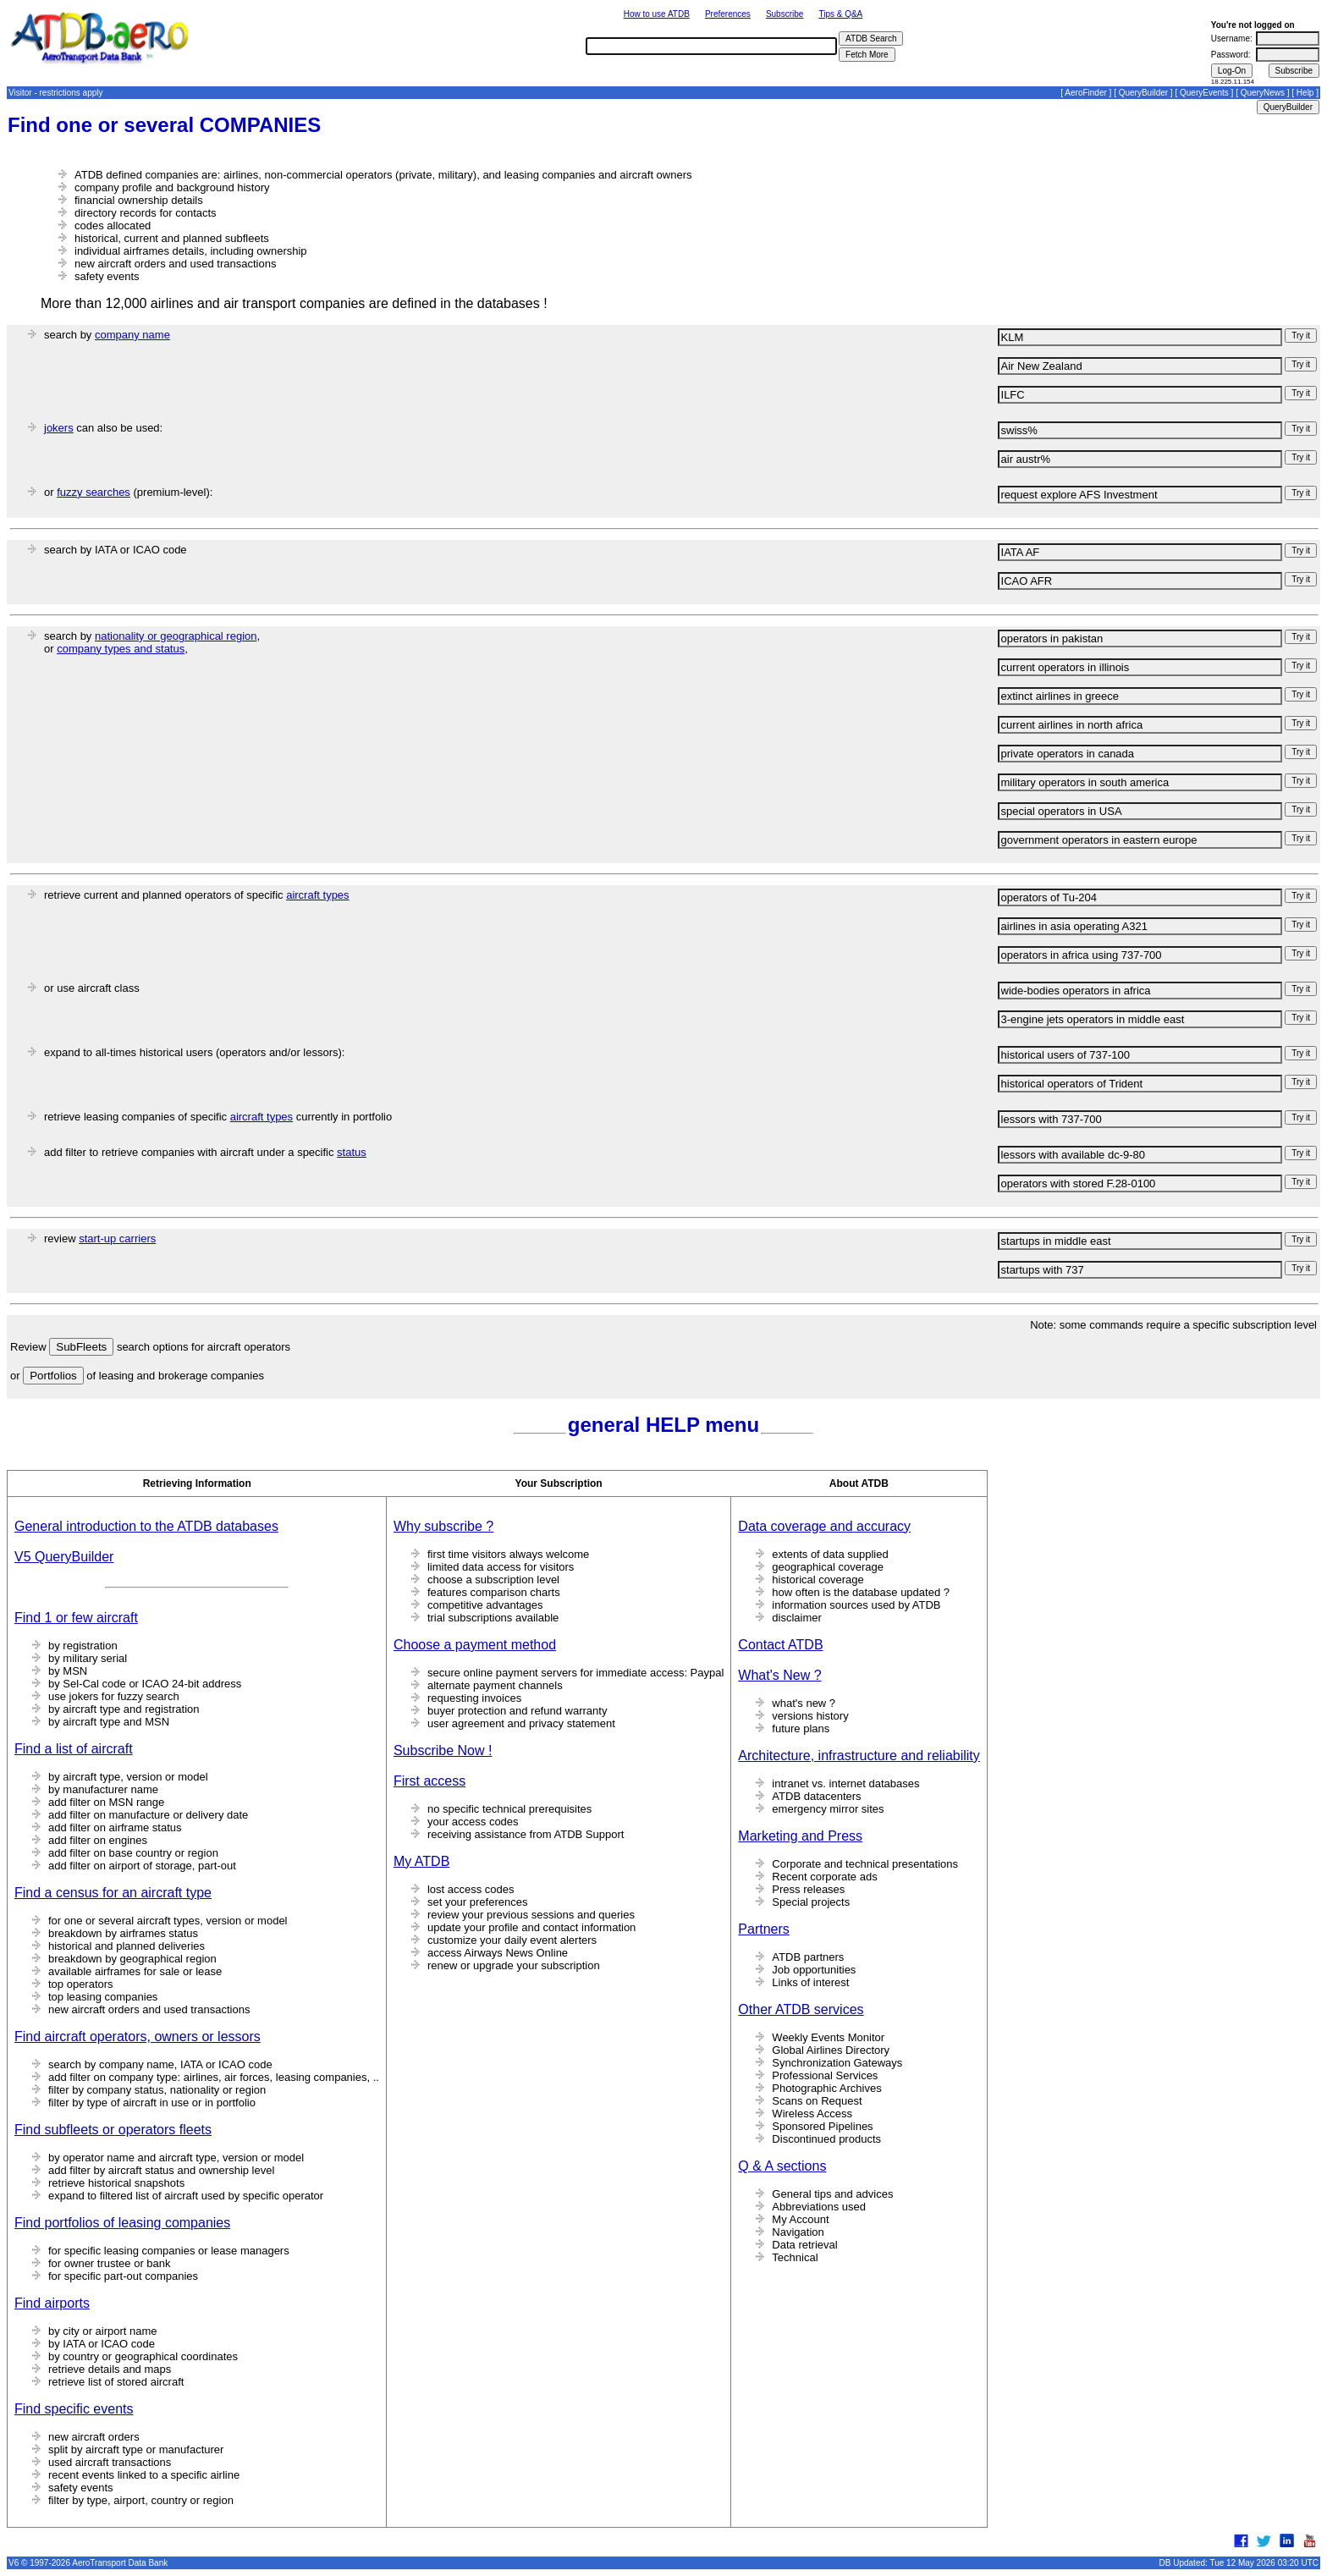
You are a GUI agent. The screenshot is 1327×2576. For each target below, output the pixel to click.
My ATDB (421, 1861)
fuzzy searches (93, 492)
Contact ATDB (780, 1645)
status (351, 1152)
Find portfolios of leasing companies (122, 2222)
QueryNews (1263, 92)
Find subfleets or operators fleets (113, 2129)
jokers (59, 427)
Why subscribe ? (443, 1526)
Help (1305, 92)
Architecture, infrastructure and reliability (858, 1755)
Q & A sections (782, 2166)
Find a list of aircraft (73, 1749)
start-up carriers (117, 1238)
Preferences (728, 14)
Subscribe (784, 14)
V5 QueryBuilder (63, 1556)
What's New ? (779, 1675)
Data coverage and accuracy (824, 1526)
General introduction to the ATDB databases (146, 1526)
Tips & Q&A (840, 14)
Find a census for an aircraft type (113, 1892)
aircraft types (317, 895)
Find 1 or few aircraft (76, 1617)
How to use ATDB (657, 14)
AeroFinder (1085, 92)
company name (132, 334)
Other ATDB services (800, 2009)
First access (429, 1781)
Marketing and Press (800, 1836)
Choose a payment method (475, 1645)
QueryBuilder (1143, 92)
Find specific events (74, 2409)
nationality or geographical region (176, 636)
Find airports (52, 2303)
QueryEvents (1204, 92)
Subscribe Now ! (443, 1750)
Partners (763, 1929)
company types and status (120, 648)
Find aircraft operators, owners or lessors (137, 2036)
